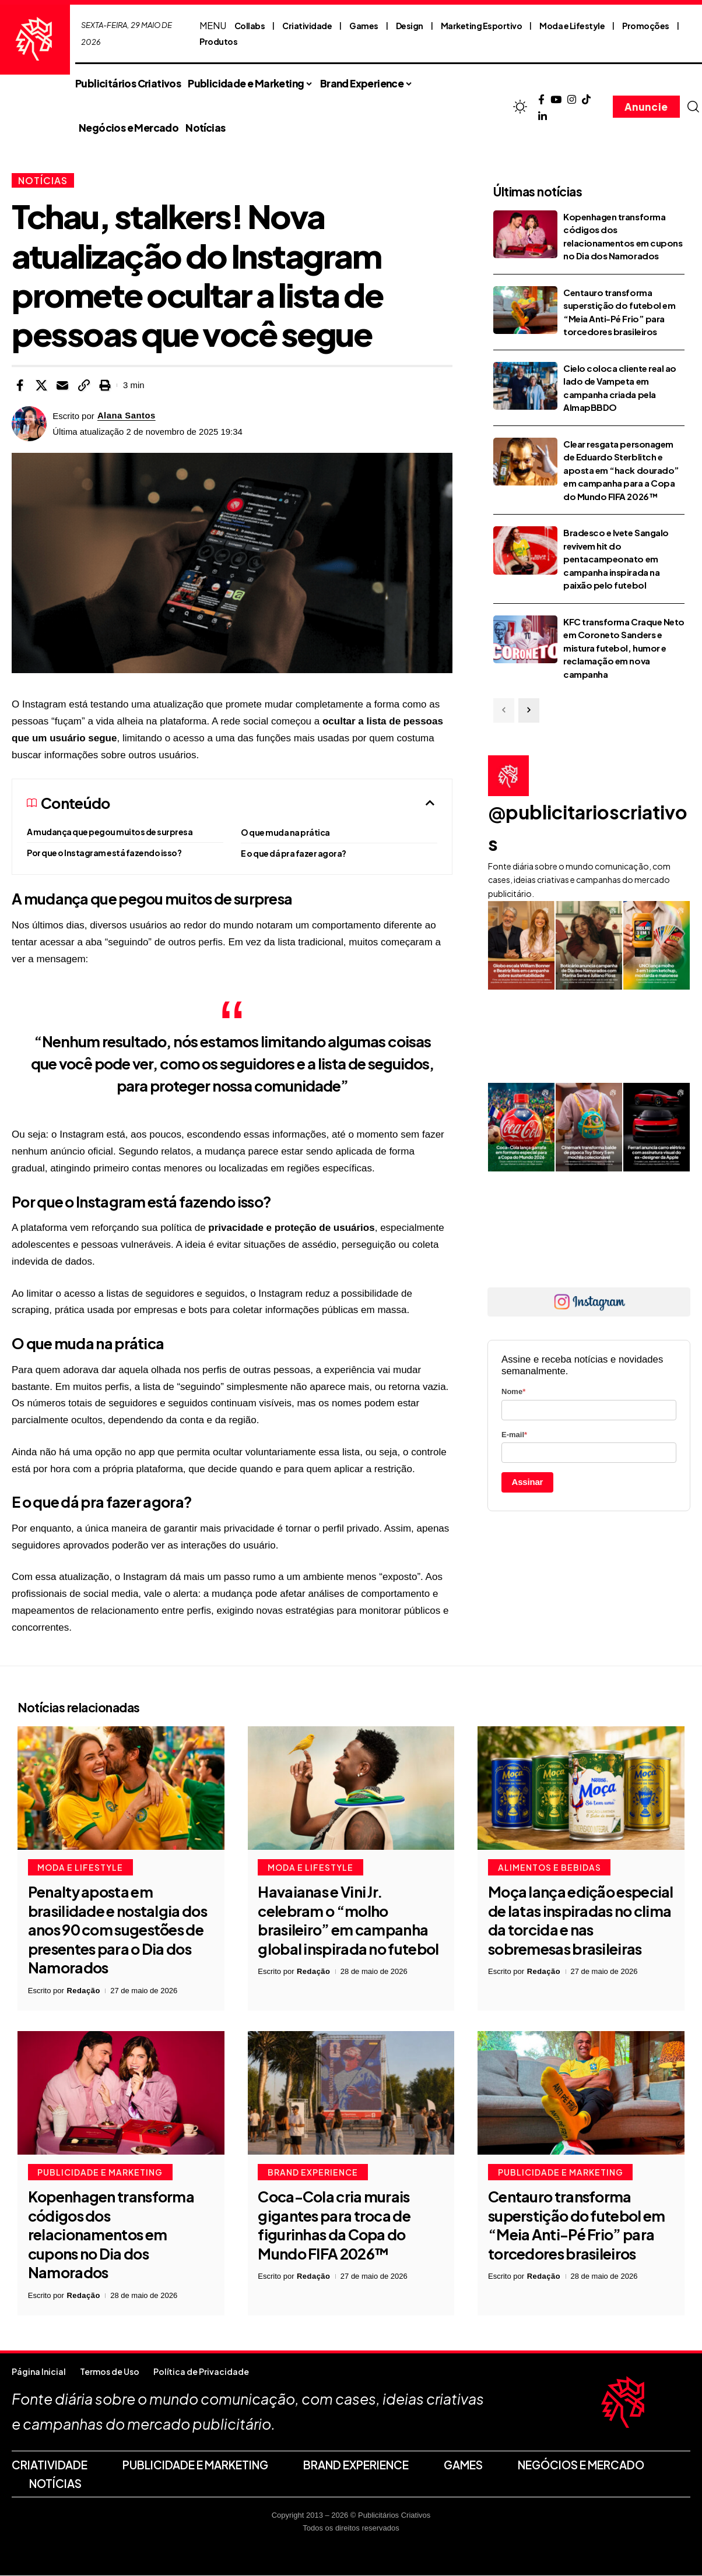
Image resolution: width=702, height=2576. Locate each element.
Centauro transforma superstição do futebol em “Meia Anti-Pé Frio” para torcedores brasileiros (576, 2226)
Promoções (645, 25)
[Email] (62, 385)
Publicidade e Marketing (100, 2172)
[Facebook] (541, 100)
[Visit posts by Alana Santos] (29, 423)
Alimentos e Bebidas (549, 1868)
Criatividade (307, 25)
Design (409, 25)
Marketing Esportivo (481, 25)
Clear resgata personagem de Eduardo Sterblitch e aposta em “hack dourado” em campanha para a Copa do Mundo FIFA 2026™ (621, 470)
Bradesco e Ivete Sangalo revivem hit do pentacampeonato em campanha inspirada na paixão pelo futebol (616, 558)
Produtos (218, 41)
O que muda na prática (285, 832)
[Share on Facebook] (20, 385)
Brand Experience (313, 2172)
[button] (693, 107)
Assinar (527, 1482)
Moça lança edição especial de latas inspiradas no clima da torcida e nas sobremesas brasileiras (580, 1921)
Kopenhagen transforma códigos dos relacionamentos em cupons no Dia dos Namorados (111, 2235)
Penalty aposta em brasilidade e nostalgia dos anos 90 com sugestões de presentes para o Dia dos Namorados (117, 1930)
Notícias (43, 180)
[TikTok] (586, 100)
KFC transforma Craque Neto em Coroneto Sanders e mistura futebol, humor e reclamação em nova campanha (624, 648)
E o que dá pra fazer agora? (293, 853)
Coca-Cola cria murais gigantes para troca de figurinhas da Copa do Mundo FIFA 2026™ (334, 2226)
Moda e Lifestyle (572, 25)
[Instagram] (571, 100)
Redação (83, 1990)
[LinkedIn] (542, 116)
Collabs (249, 25)
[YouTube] (555, 100)
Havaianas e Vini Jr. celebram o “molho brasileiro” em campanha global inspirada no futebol (348, 1921)
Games (363, 25)
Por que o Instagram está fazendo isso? (104, 852)
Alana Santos (126, 416)
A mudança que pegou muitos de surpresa (109, 831)
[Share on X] (41, 385)
